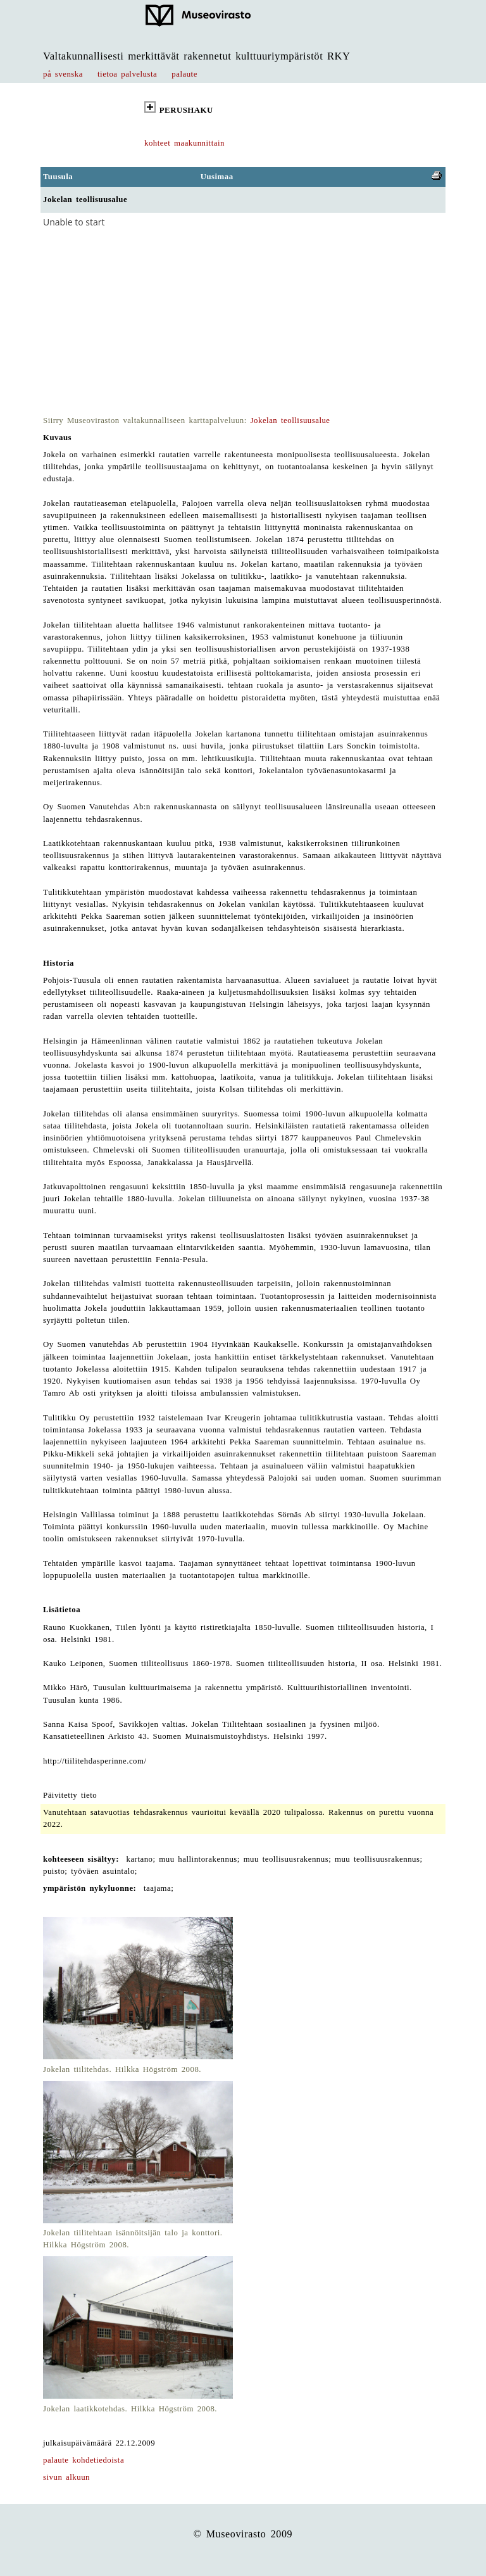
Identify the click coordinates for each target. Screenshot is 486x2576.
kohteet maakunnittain (184, 143)
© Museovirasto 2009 (243, 2534)
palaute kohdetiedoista (83, 2460)
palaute (184, 74)
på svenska (63, 74)
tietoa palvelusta (127, 74)
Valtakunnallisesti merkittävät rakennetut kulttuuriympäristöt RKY (197, 56)
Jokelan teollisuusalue (290, 420)
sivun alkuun (66, 2477)
